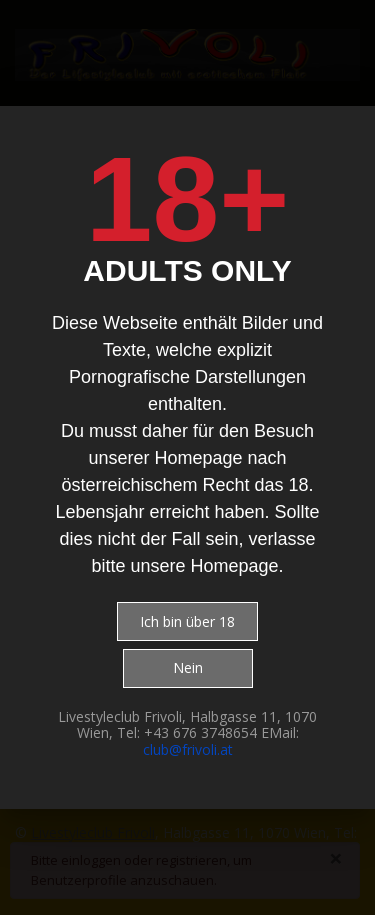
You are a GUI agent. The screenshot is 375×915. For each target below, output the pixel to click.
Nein (188, 667)
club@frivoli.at (188, 749)
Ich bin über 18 (187, 621)
